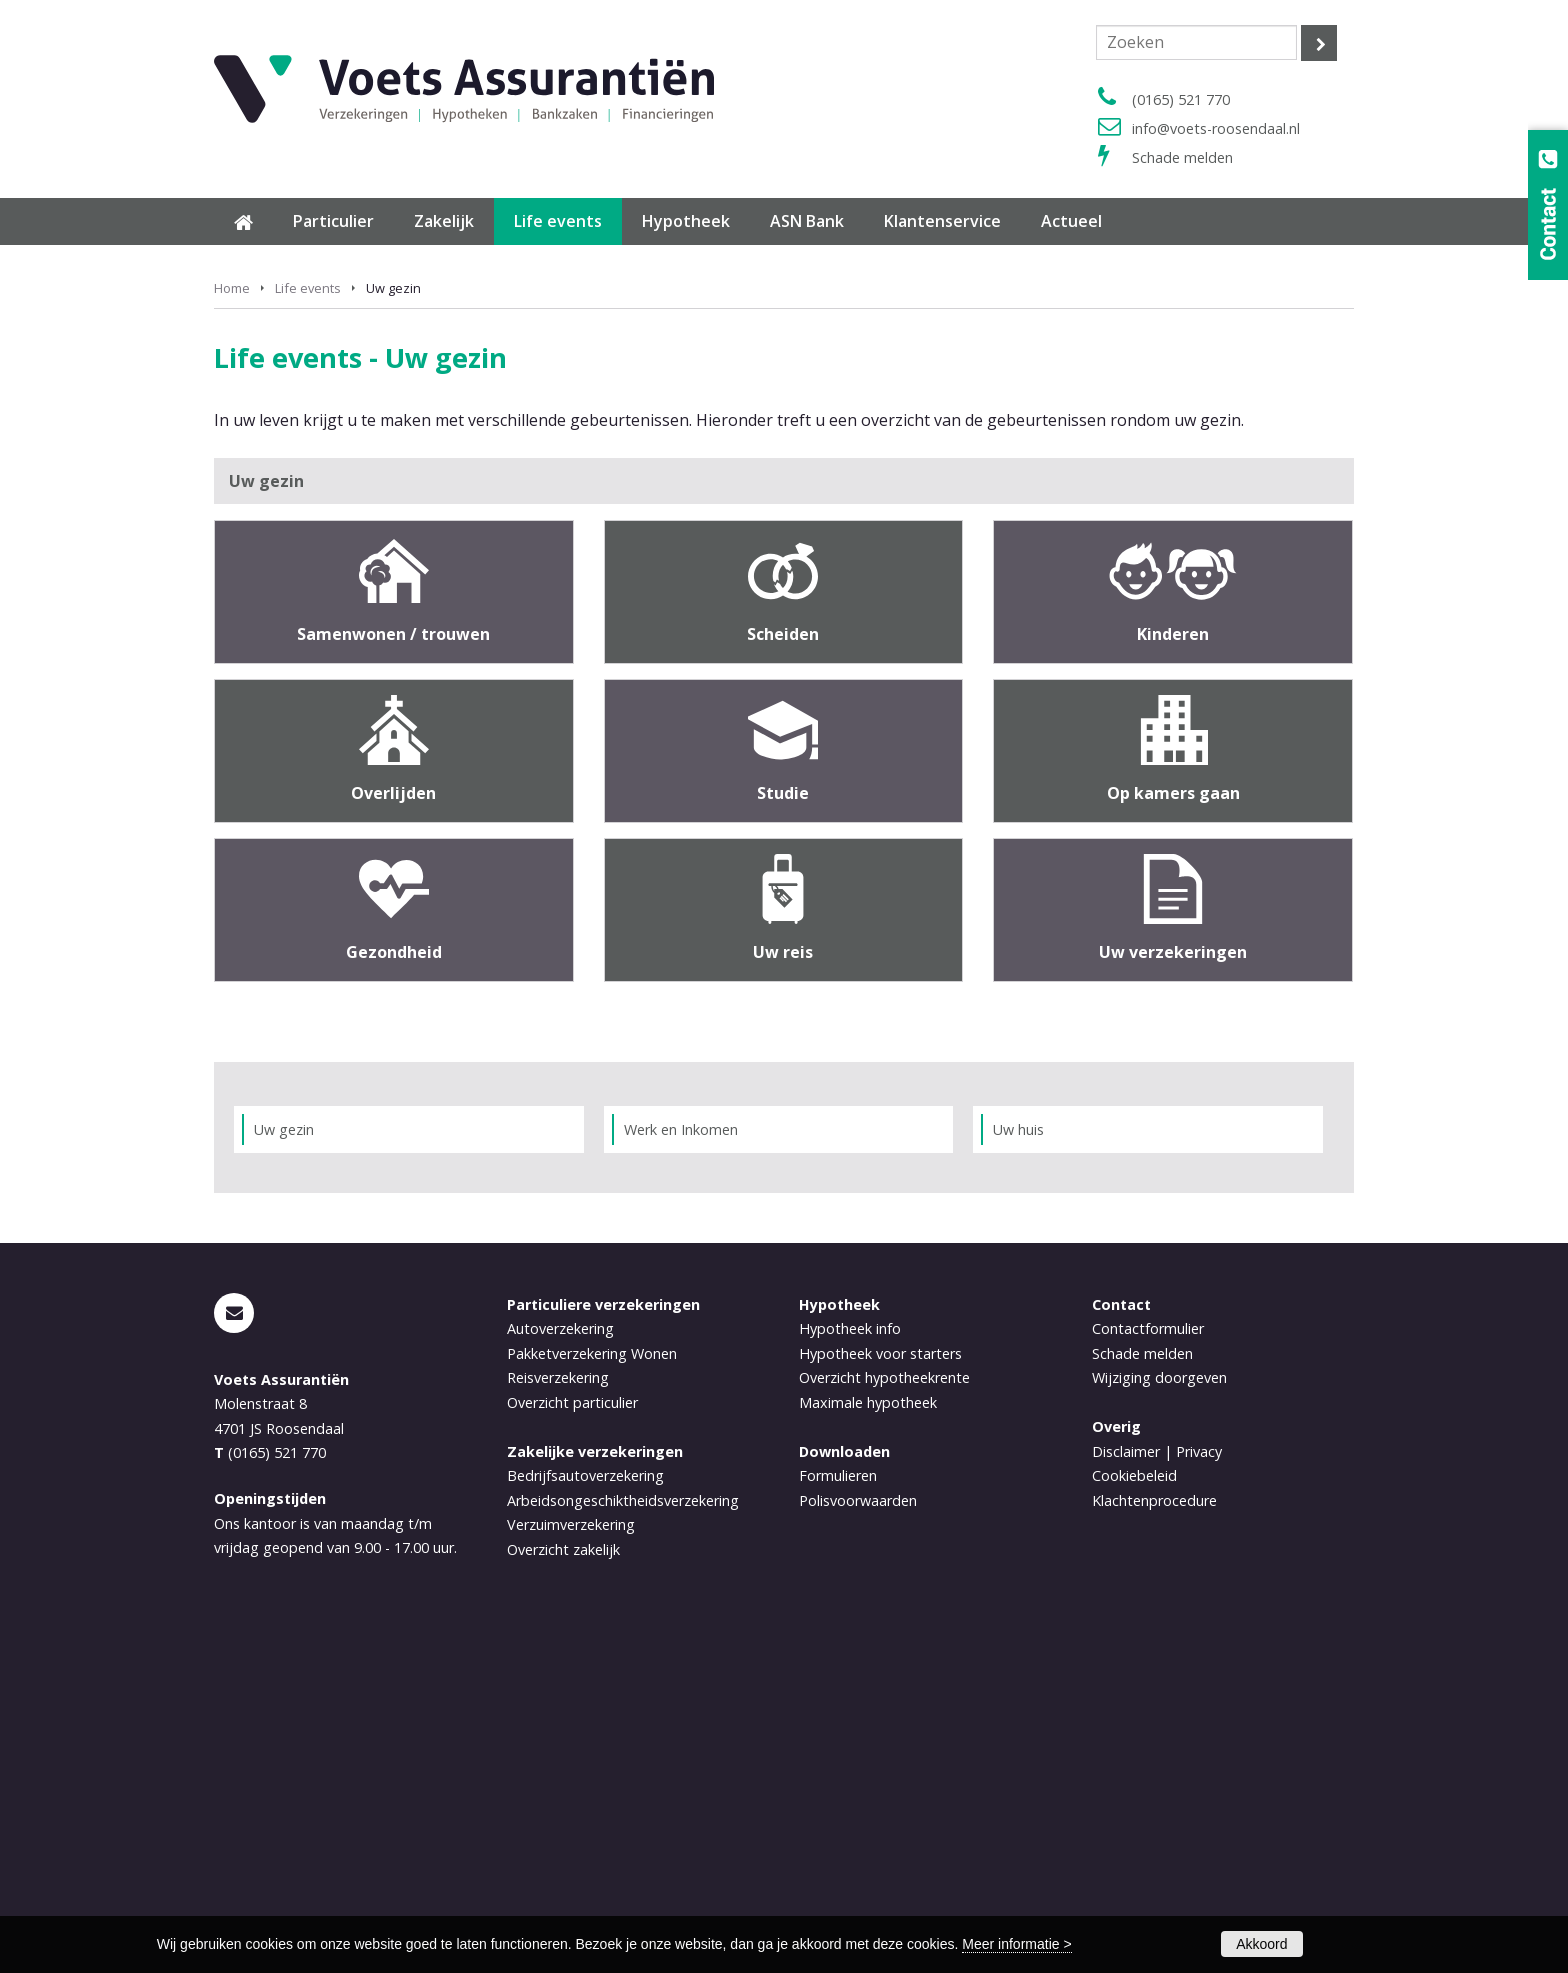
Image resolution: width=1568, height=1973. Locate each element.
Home (232, 619)
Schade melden (1182, 157)
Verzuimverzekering (571, 1855)
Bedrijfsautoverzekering (585, 1806)
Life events (308, 619)
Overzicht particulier (572, 1733)
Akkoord (1261, 1944)
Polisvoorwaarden (858, 1830)
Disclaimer (1126, 1782)
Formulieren (838, 1806)
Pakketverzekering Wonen (592, 1684)
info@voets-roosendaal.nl (1216, 128)
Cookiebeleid (1134, 1806)
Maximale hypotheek (868, 1733)
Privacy (1199, 1782)
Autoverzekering (560, 1659)
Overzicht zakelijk (563, 1879)
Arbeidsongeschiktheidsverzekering (623, 1830)
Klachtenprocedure (1154, 1830)
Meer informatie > (1016, 1944)
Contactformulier (1148, 1659)
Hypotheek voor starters (880, 1684)
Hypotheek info (850, 1659)
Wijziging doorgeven (1159, 1708)
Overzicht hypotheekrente (884, 1708)
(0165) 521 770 (1181, 99)
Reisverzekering (558, 1708)
